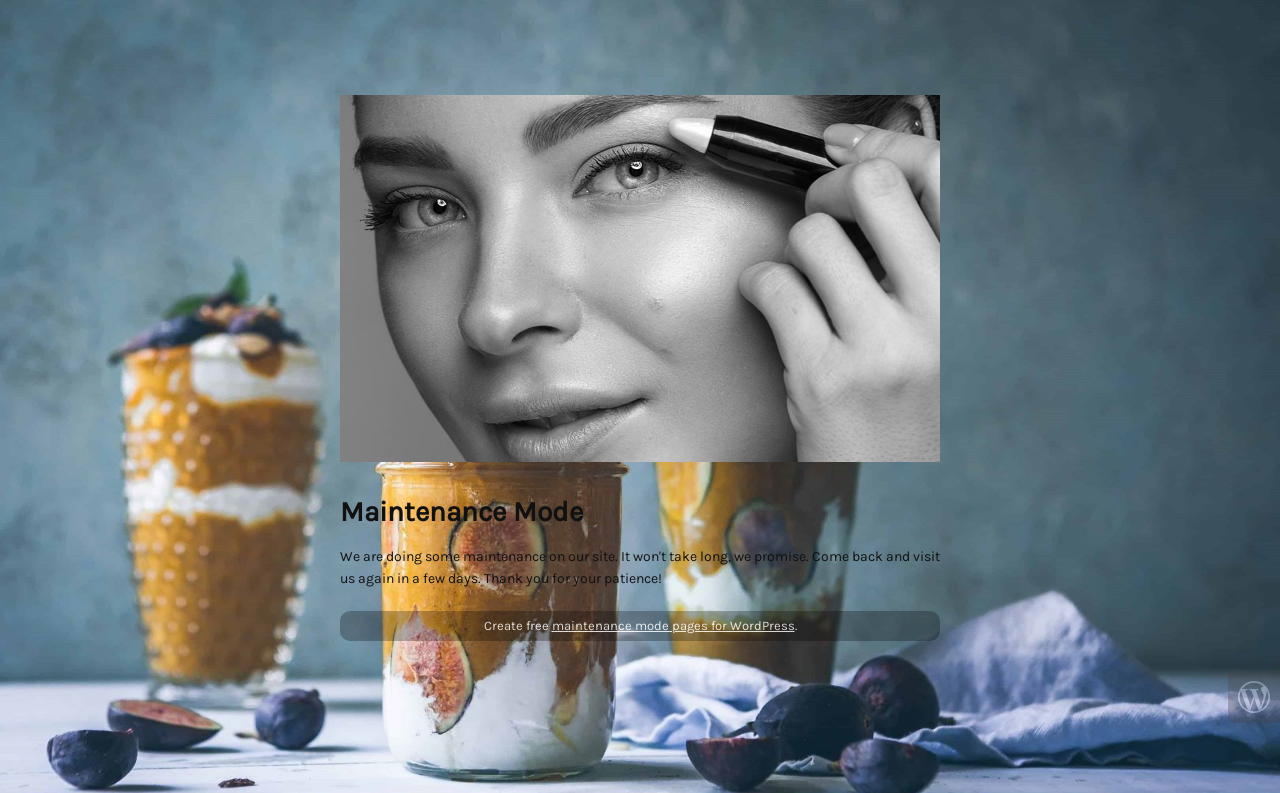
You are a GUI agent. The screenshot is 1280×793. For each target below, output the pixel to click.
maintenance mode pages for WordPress (673, 625)
